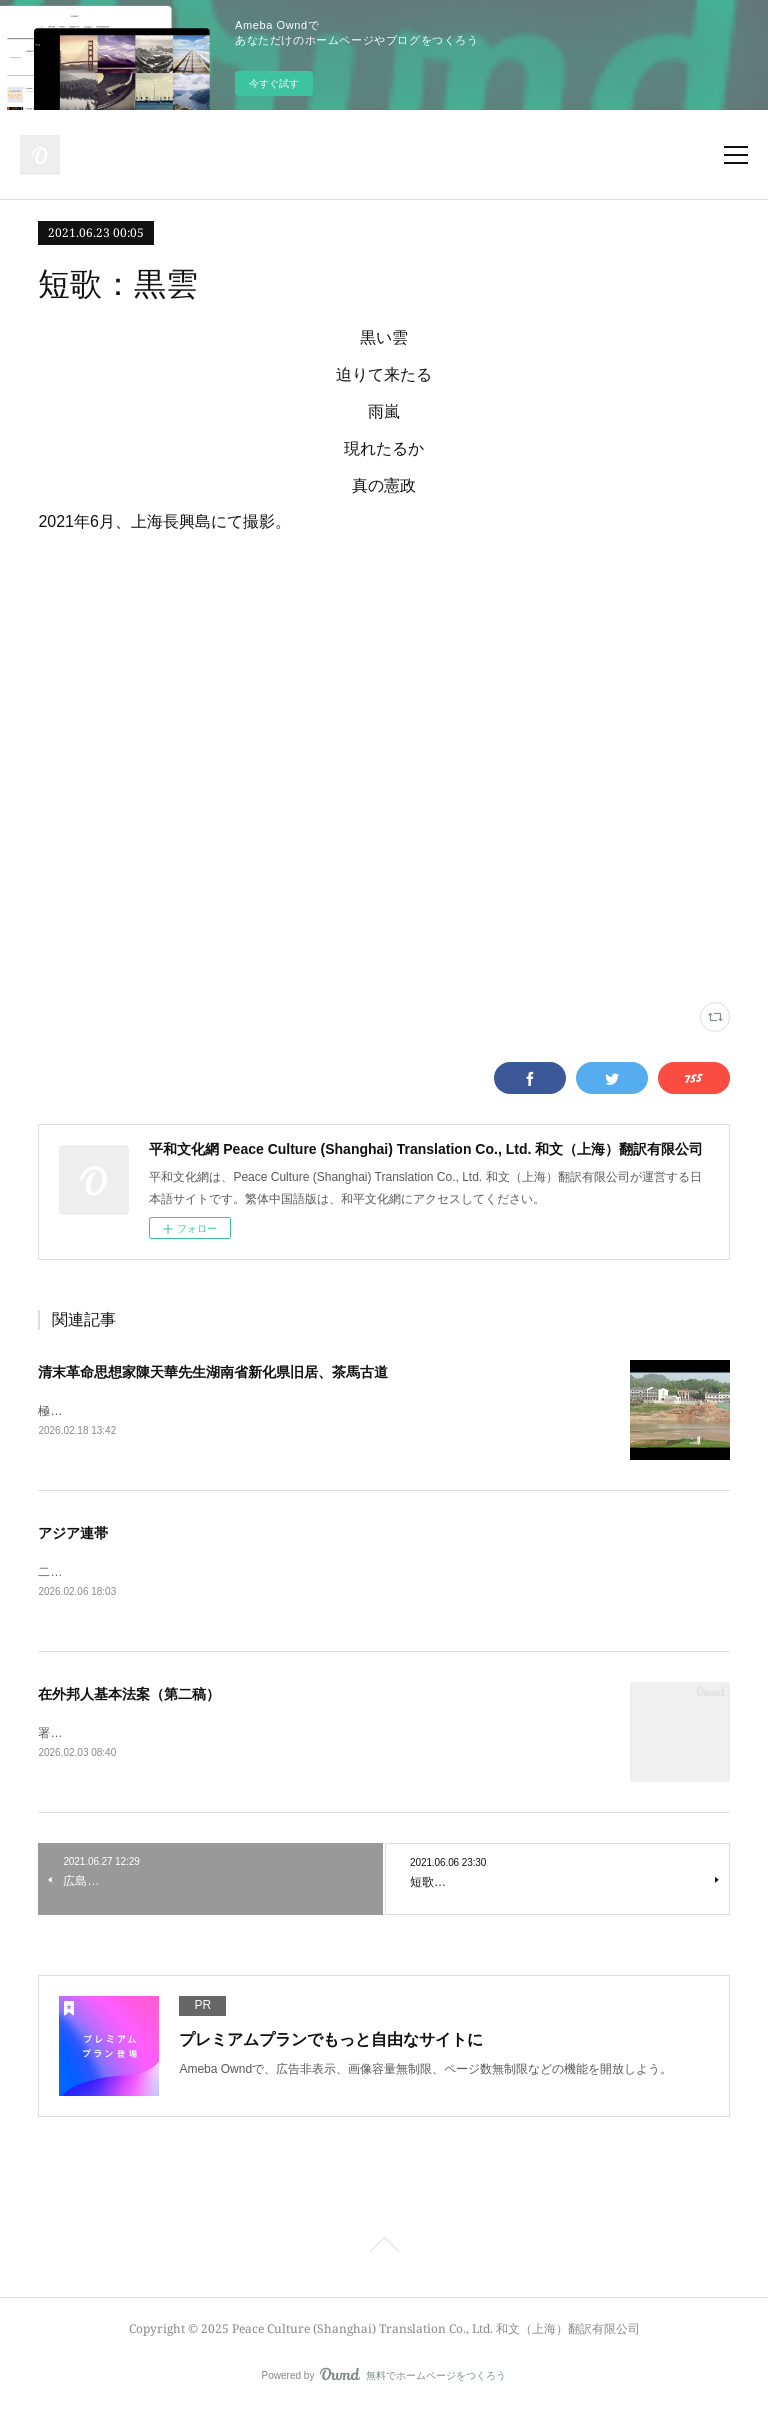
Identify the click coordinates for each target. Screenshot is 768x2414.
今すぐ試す (274, 83)
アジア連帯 (73, 1535)
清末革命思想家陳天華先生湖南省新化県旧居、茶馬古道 (213, 1372)
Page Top (384, 2253)
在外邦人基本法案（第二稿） (129, 1697)
